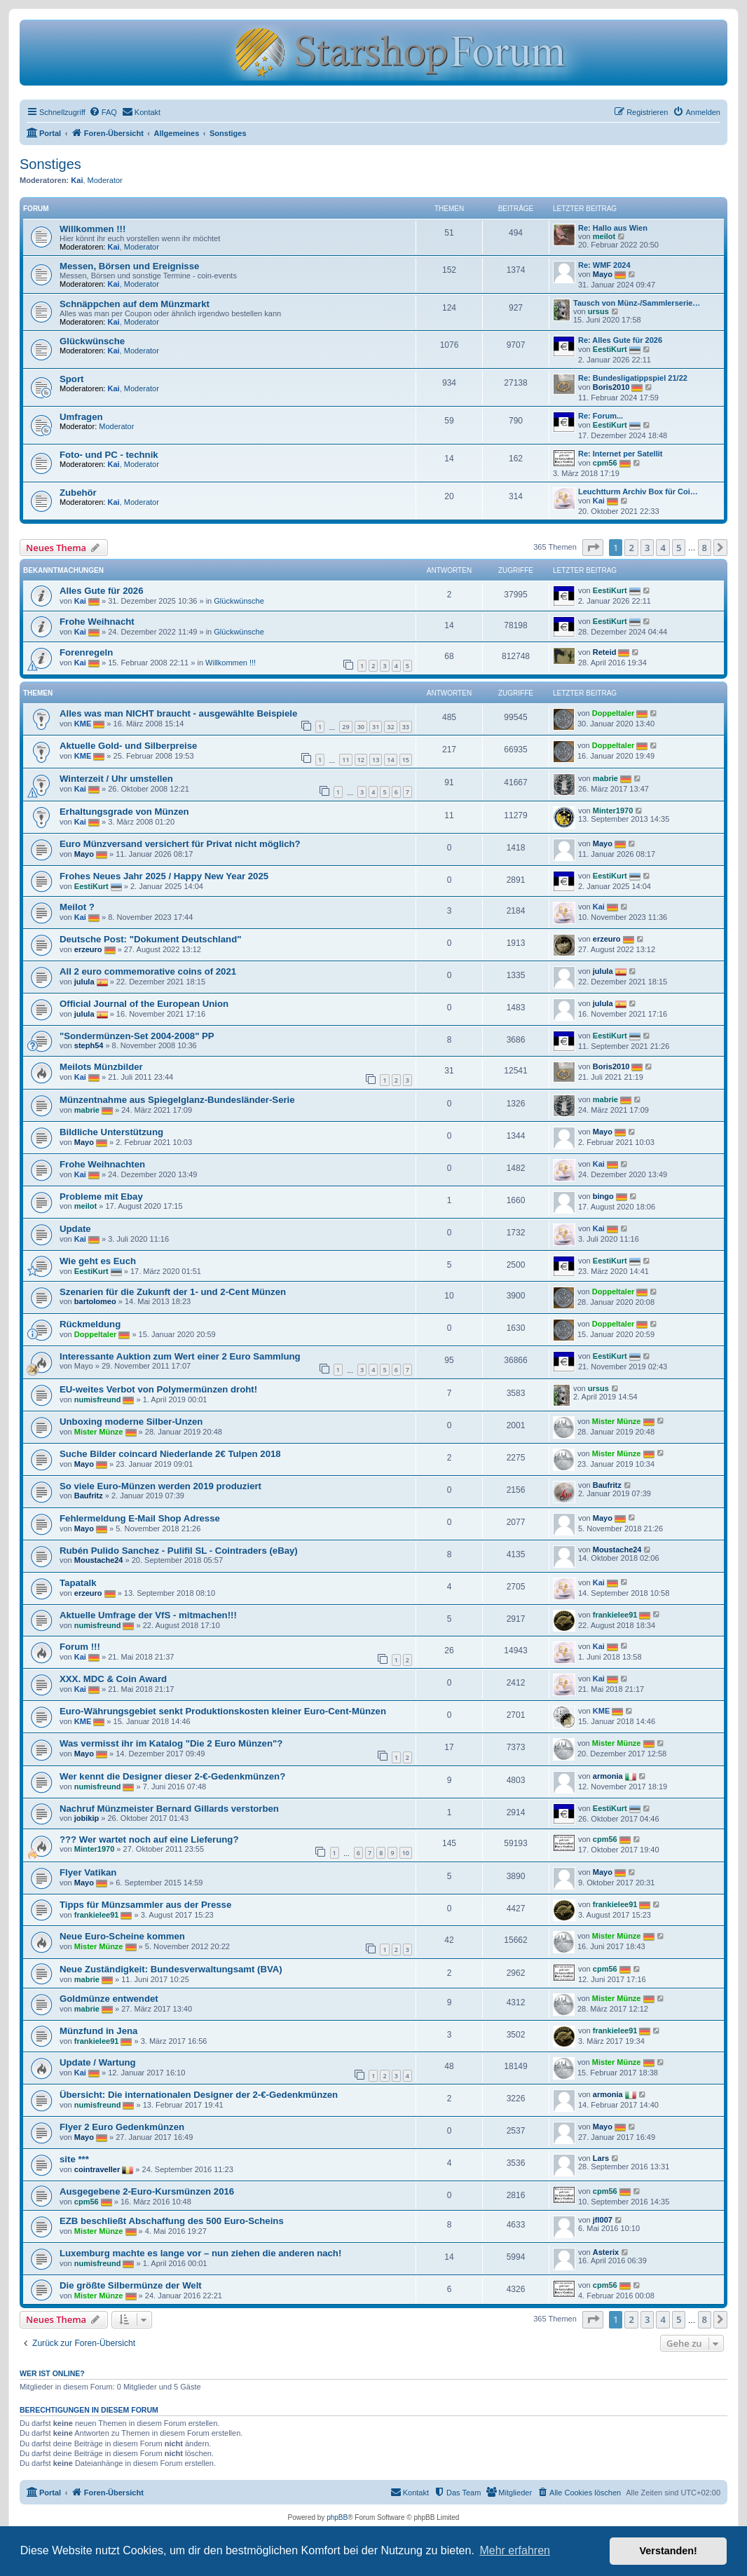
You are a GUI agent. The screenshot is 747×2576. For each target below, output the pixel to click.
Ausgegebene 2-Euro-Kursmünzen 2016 (147, 2191)
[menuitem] (103, 112)
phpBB (337, 2517)
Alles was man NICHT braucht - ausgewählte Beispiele (178, 713)
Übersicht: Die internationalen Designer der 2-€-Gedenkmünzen (199, 2094)
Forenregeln (86, 652)
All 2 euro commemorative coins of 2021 (148, 971)
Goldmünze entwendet (109, 1998)
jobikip (86, 1818)
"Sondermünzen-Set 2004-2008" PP (137, 1036)
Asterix (606, 2252)
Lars (601, 2158)
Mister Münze (98, 1431)
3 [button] (647, 547)
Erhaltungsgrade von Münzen (124, 811)
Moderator (105, 180)
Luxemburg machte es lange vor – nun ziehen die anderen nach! (200, 2253)
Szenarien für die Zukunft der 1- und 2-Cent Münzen (173, 1292)
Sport (71, 379)
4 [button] (662, 547)
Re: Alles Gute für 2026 (620, 340)
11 (345, 759)
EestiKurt (610, 349)
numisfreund (97, 1399)
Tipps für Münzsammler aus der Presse (145, 1904)
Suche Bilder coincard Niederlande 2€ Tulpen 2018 (170, 1454)
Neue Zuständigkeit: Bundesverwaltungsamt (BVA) (171, 1969)
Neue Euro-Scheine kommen (122, 1936)
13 (375, 759)
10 (405, 1852)
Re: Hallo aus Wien (612, 228)
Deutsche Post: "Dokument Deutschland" (150, 939)
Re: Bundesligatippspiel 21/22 (632, 378)
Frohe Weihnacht (97, 621)
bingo (603, 1196)
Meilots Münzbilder (101, 1067)
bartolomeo (95, 1301)
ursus (598, 311)
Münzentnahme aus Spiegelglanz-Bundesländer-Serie (177, 1099)
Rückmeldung (90, 1324)
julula (84, 981)
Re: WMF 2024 (604, 265)
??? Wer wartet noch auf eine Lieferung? (149, 1839)
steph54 (89, 1045)
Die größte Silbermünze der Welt (131, 2285)
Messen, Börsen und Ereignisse (129, 266)
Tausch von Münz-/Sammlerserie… (636, 303)
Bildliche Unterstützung (111, 1132)
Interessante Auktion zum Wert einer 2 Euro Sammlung (180, 1356)
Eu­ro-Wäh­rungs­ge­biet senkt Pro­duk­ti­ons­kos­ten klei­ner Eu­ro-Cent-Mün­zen (223, 1711)
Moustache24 (98, 1560)
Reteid (605, 652)
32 (390, 726)
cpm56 (605, 463)
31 (375, 726)
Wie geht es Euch (98, 1261)
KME (82, 723)
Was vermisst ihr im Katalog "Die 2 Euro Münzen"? (171, 1743)
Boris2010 (611, 387)
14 (390, 759)
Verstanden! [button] (668, 2550)
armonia (608, 1776)
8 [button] (704, 547)
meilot (604, 236)
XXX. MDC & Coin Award (113, 1679)
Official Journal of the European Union (144, 1003)
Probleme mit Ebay (101, 1196)
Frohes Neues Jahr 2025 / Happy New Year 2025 (164, 876)
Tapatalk (78, 1583)
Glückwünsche (92, 341)
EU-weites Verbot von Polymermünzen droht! (158, 1389)
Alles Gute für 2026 (101, 590)
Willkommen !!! (92, 229)
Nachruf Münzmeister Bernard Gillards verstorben (169, 1808)
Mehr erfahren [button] (514, 2550)
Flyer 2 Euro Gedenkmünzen (122, 2127)
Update (75, 1228)
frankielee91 (615, 1614)
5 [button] (678, 547)
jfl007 (602, 2220)
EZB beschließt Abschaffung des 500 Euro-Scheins (172, 2221)
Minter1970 (613, 810)
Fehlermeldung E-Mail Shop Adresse (140, 1518)
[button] (592, 547)
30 (360, 726)
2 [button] (631, 547)
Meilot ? (77, 907)
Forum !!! (80, 1646)
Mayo (602, 274)
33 (405, 726)
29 (345, 726)
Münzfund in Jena (98, 2031)
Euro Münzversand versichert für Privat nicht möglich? (180, 844)
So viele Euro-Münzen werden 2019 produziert (160, 1486)
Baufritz (88, 1495)
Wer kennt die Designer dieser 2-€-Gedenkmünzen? (172, 1776)
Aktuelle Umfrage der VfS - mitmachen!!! (148, 1615)
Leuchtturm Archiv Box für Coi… (638, 491)
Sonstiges (50, 164)
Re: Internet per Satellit (620, 453)
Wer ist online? (52, 2373)
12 (360, 759)
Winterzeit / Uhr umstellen (116, 778)
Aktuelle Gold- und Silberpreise (128, 745)
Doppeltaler (613, 713)
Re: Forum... (600, 416)
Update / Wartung (98, 2062)
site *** (74, 2159)
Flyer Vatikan (88, 1872)
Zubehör (78, 492)
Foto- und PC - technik (109, 454)
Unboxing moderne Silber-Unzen (131, 1421)
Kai (77, 180)
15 (405, 759)
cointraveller (97, 2169)
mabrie (605, 778)
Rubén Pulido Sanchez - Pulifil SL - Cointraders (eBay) (179, 1550)
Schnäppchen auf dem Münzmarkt (135, 304)
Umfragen (81, 417)
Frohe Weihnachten (102, 1164)
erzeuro (88, 949)
